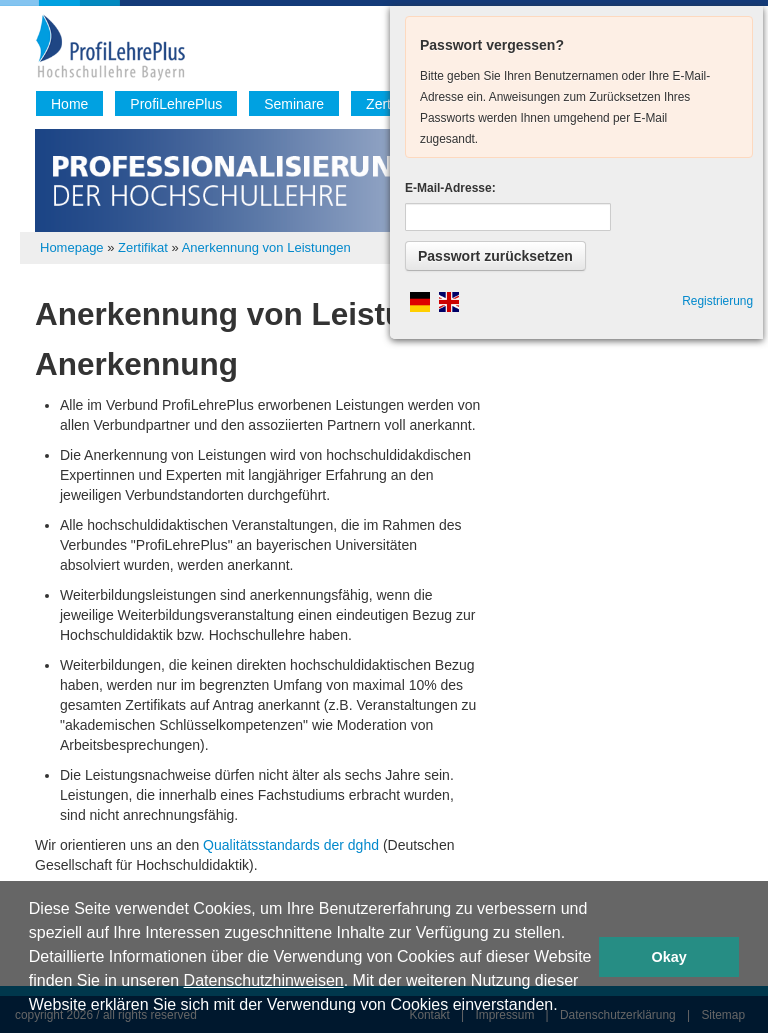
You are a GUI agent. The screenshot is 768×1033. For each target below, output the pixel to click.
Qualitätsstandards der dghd (293, 845)
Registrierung (717, 301)
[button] (565, 1007)
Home (69, 104)
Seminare (294, 104)
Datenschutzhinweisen (264, 980)
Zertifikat (143, 247)
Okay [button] (669, 957)
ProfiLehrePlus (176, 104)
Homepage (72, 247)
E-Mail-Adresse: (450, 188)
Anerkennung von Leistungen (266, 247)
